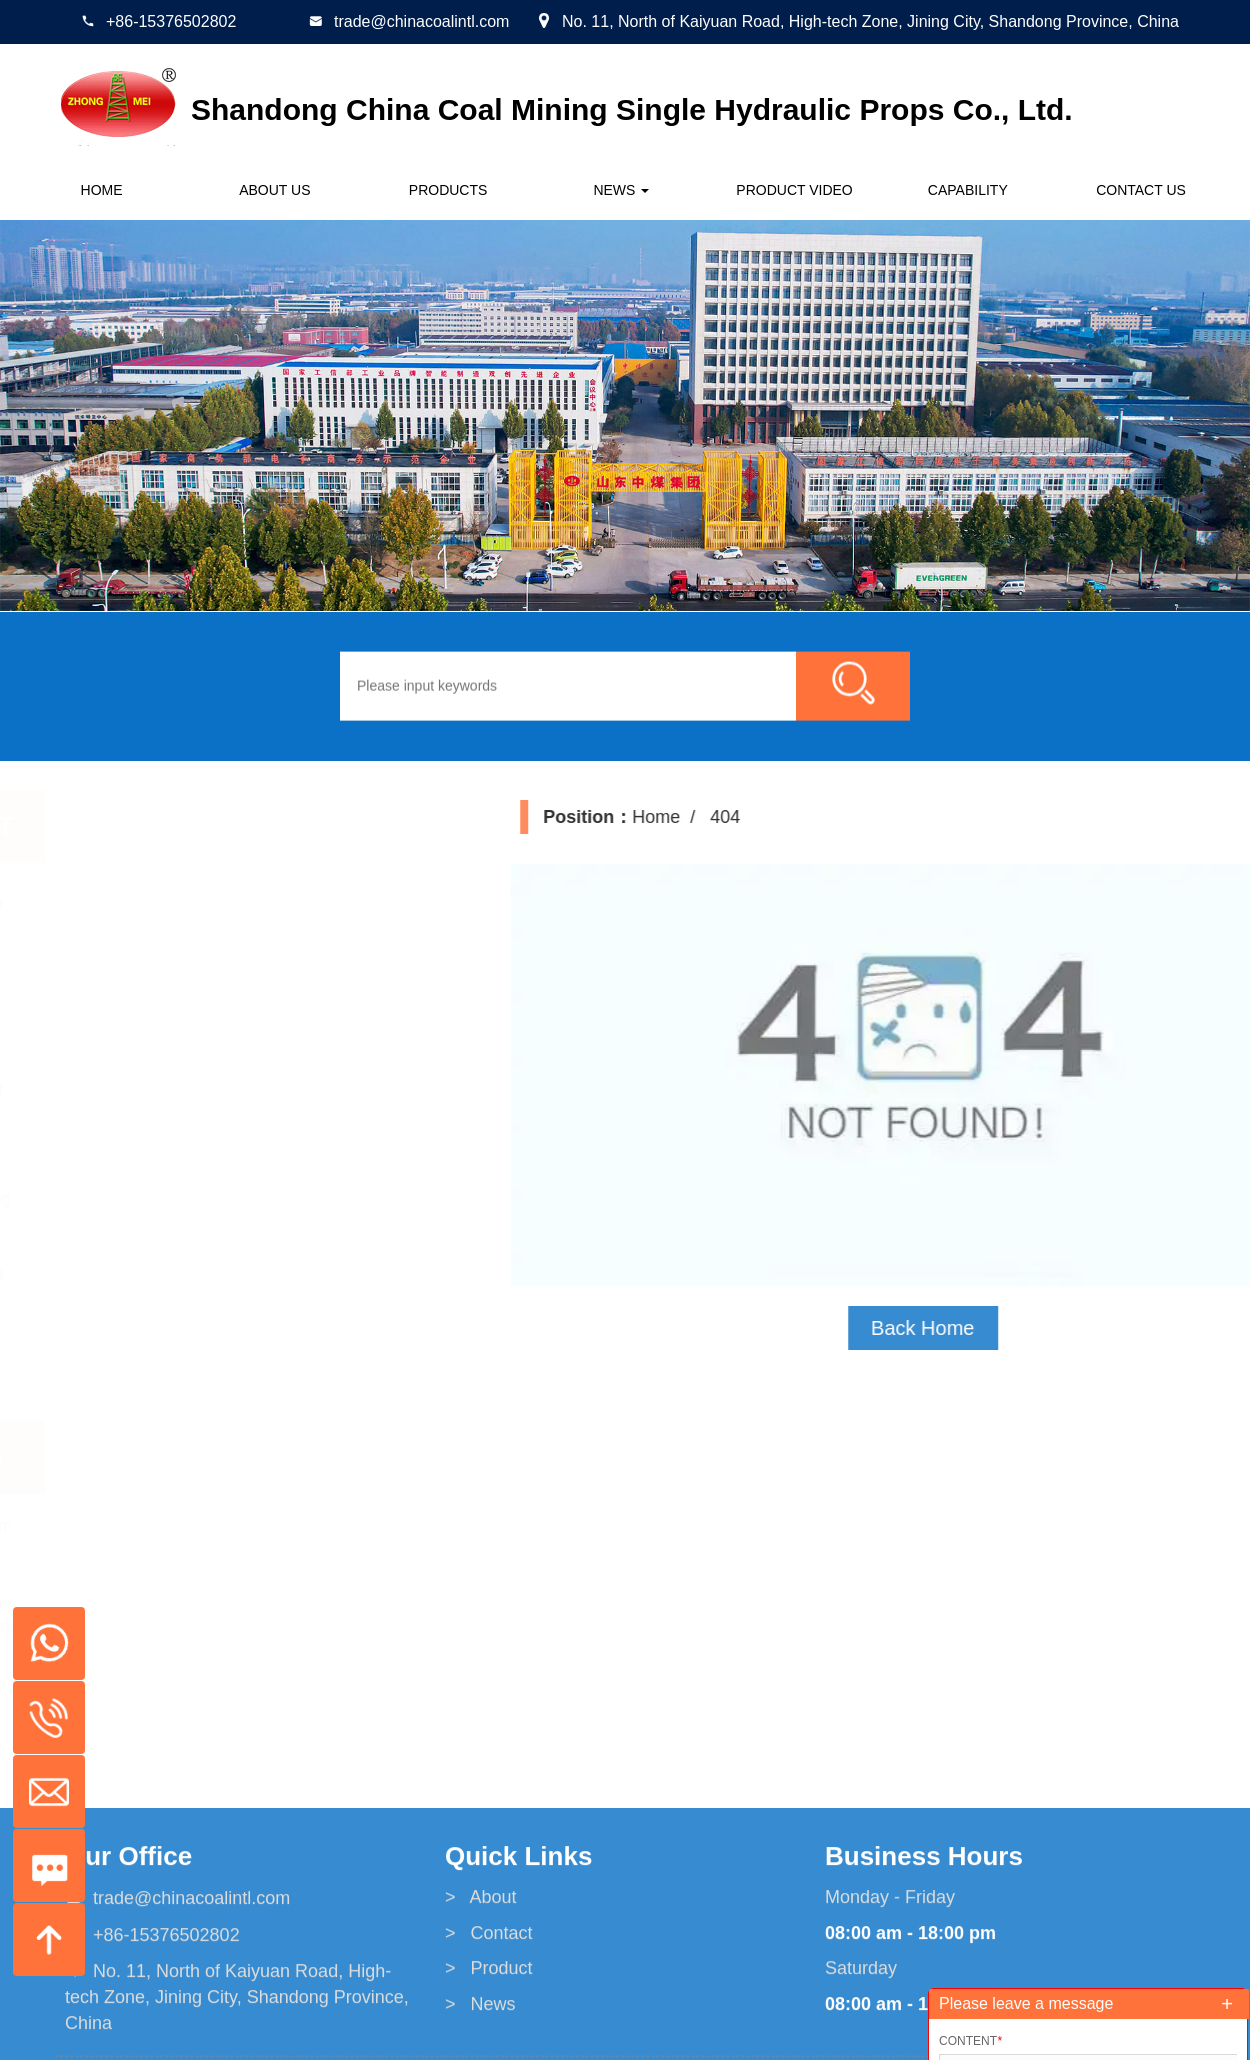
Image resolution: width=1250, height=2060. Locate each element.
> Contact (489, 2038)
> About (481, 2003)
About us (274, 190)
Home (102, 190)
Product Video (794, 190)
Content (970, 2041)
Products (448, 190)
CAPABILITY (968, 190)
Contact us (1141, 190)
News (621, 190)
